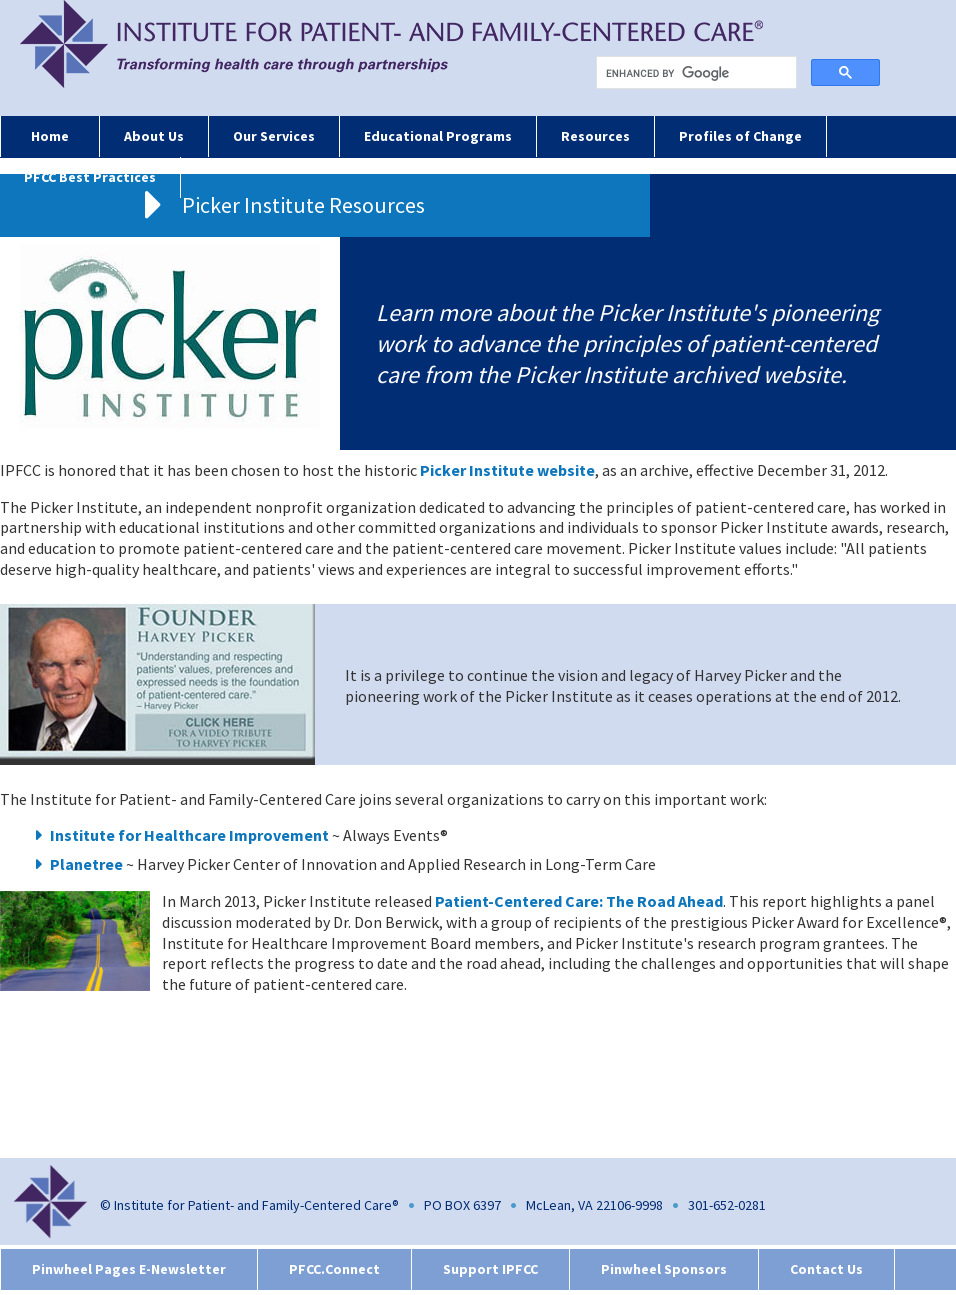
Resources (595, 136)
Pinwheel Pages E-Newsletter (129, 1269)
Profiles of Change (740, 136)
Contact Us (826, 1269)
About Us (154, 136)
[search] (700, 73)
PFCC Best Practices (90, 177)
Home (50, 136)
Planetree (86, 864)
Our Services (274, 136)
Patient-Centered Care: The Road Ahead (579, 901)
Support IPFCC (490, 1269)
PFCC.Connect (334, 1269)
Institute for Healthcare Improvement (189, 835)
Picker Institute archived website (678, 374)
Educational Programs (438, 136)
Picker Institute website (507, 470)
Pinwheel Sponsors (664, 1269)
